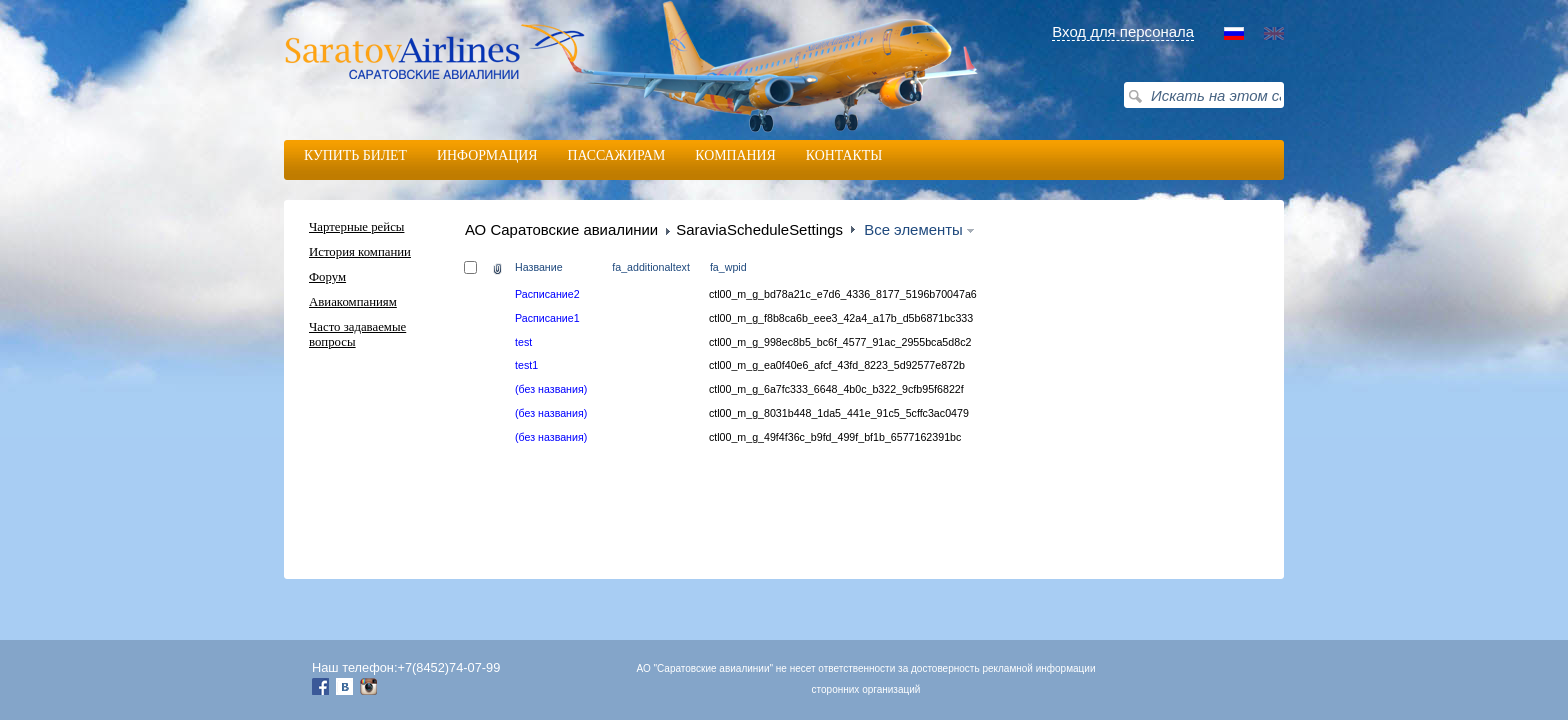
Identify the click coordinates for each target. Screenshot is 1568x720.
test (523, 342)
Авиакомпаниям (353, 302)
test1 (526, 365)
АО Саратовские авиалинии (561, 229)
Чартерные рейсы (356, 227)
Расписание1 (547, 318)
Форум (327, 277)
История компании (360, 252)
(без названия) (551, 389)
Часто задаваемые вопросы (357, 334)
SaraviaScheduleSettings (759, 230)
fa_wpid (728, 267)
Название (539, 267)
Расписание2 (547, 294)
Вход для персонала (1123, 31)
